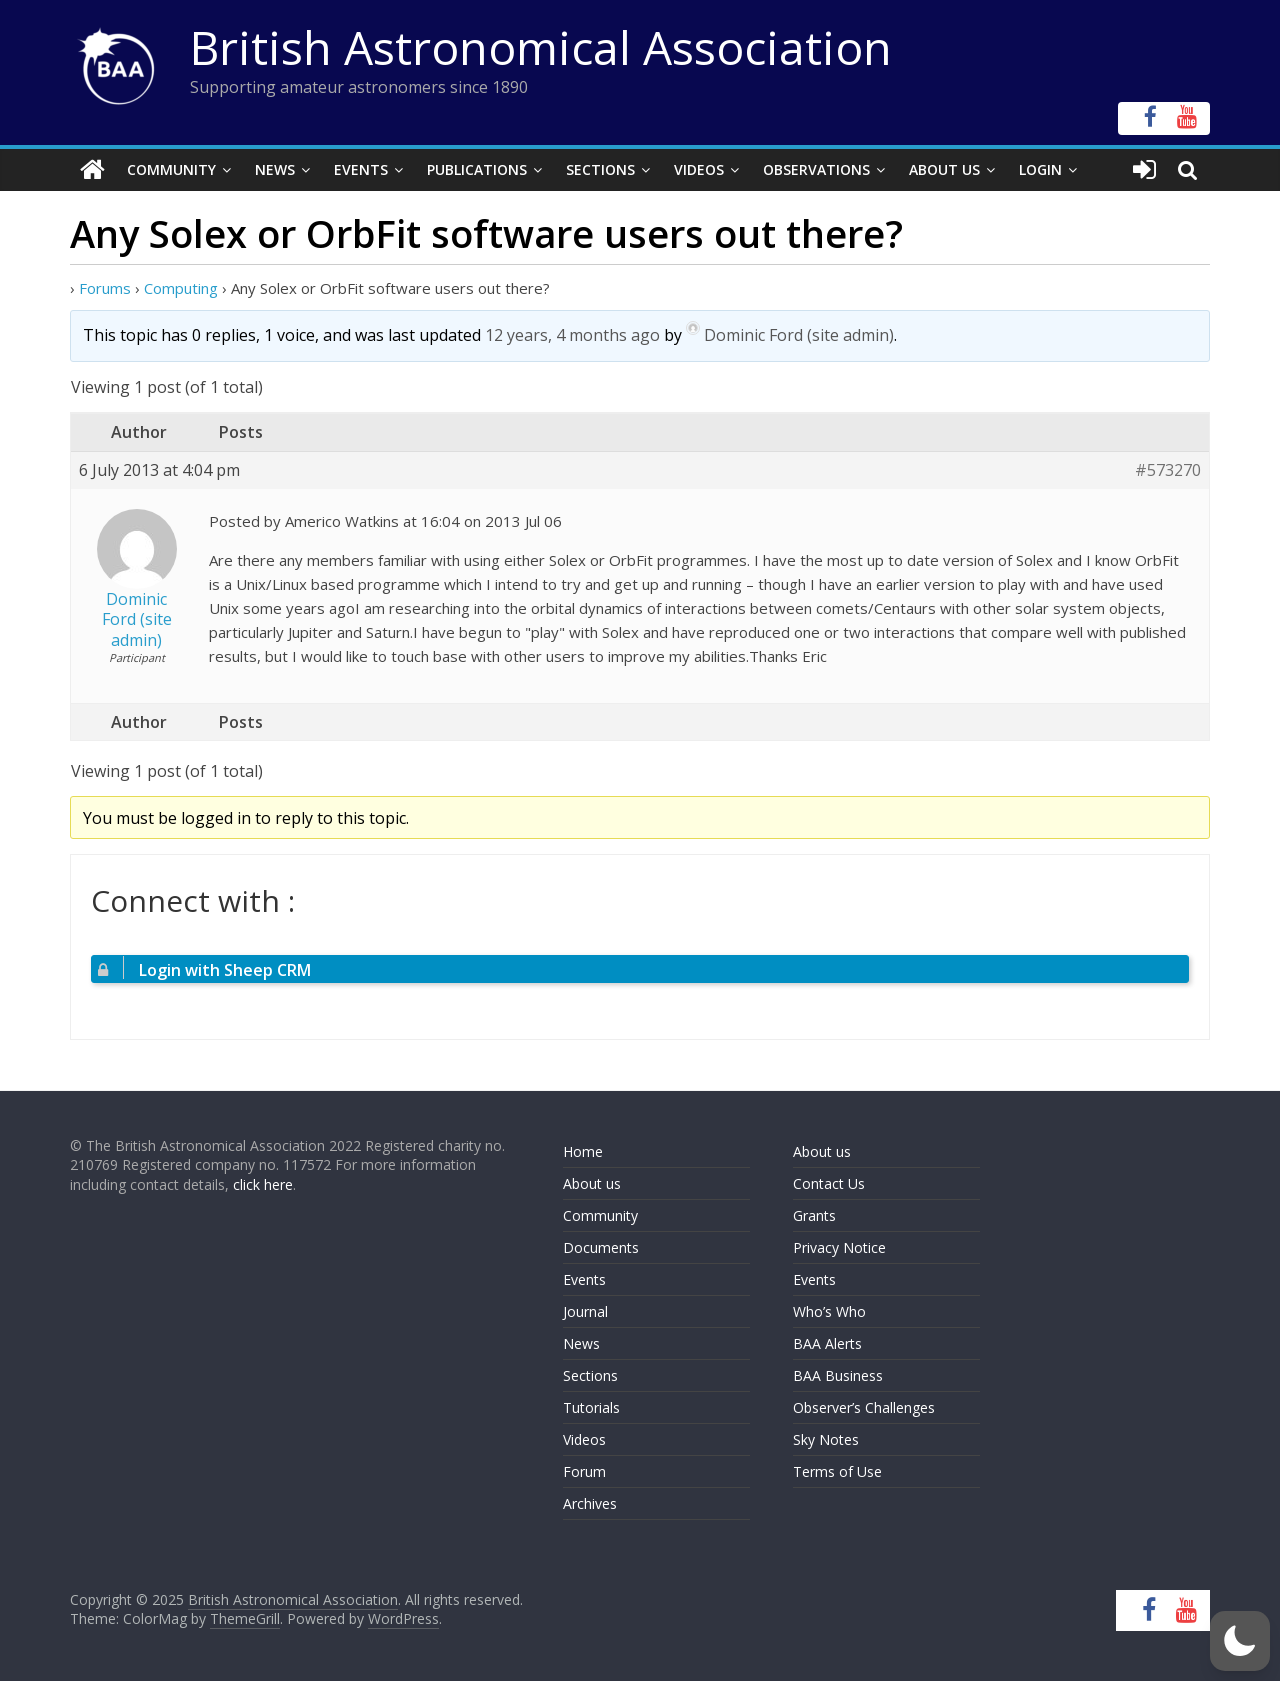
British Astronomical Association (541, 47)
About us (592, 1183)
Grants (814, 1215)
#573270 (1168, 470)
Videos (699, 169)
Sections (600, 169)
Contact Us (829, 1183)
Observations (816, 169)
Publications (477, 169)
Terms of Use (837, 1471)
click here (263, 1184)
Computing (181, 288)
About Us (944, 169)
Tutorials (591, 1407)
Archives (590, 1503)
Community (171, 169)
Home (583, 1151)
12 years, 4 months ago (572, 335)
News (275, 169)
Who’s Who (829, 1311)
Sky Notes (826, 1439)
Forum (584, 1471)
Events (361, 169)
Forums (105, 288)
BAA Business (838, 1375)
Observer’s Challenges (864, 1407)
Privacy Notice (839, 1247)
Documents (601, 1247)
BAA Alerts (827, 1343)
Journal (585, 1311)
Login (1040, 169)
